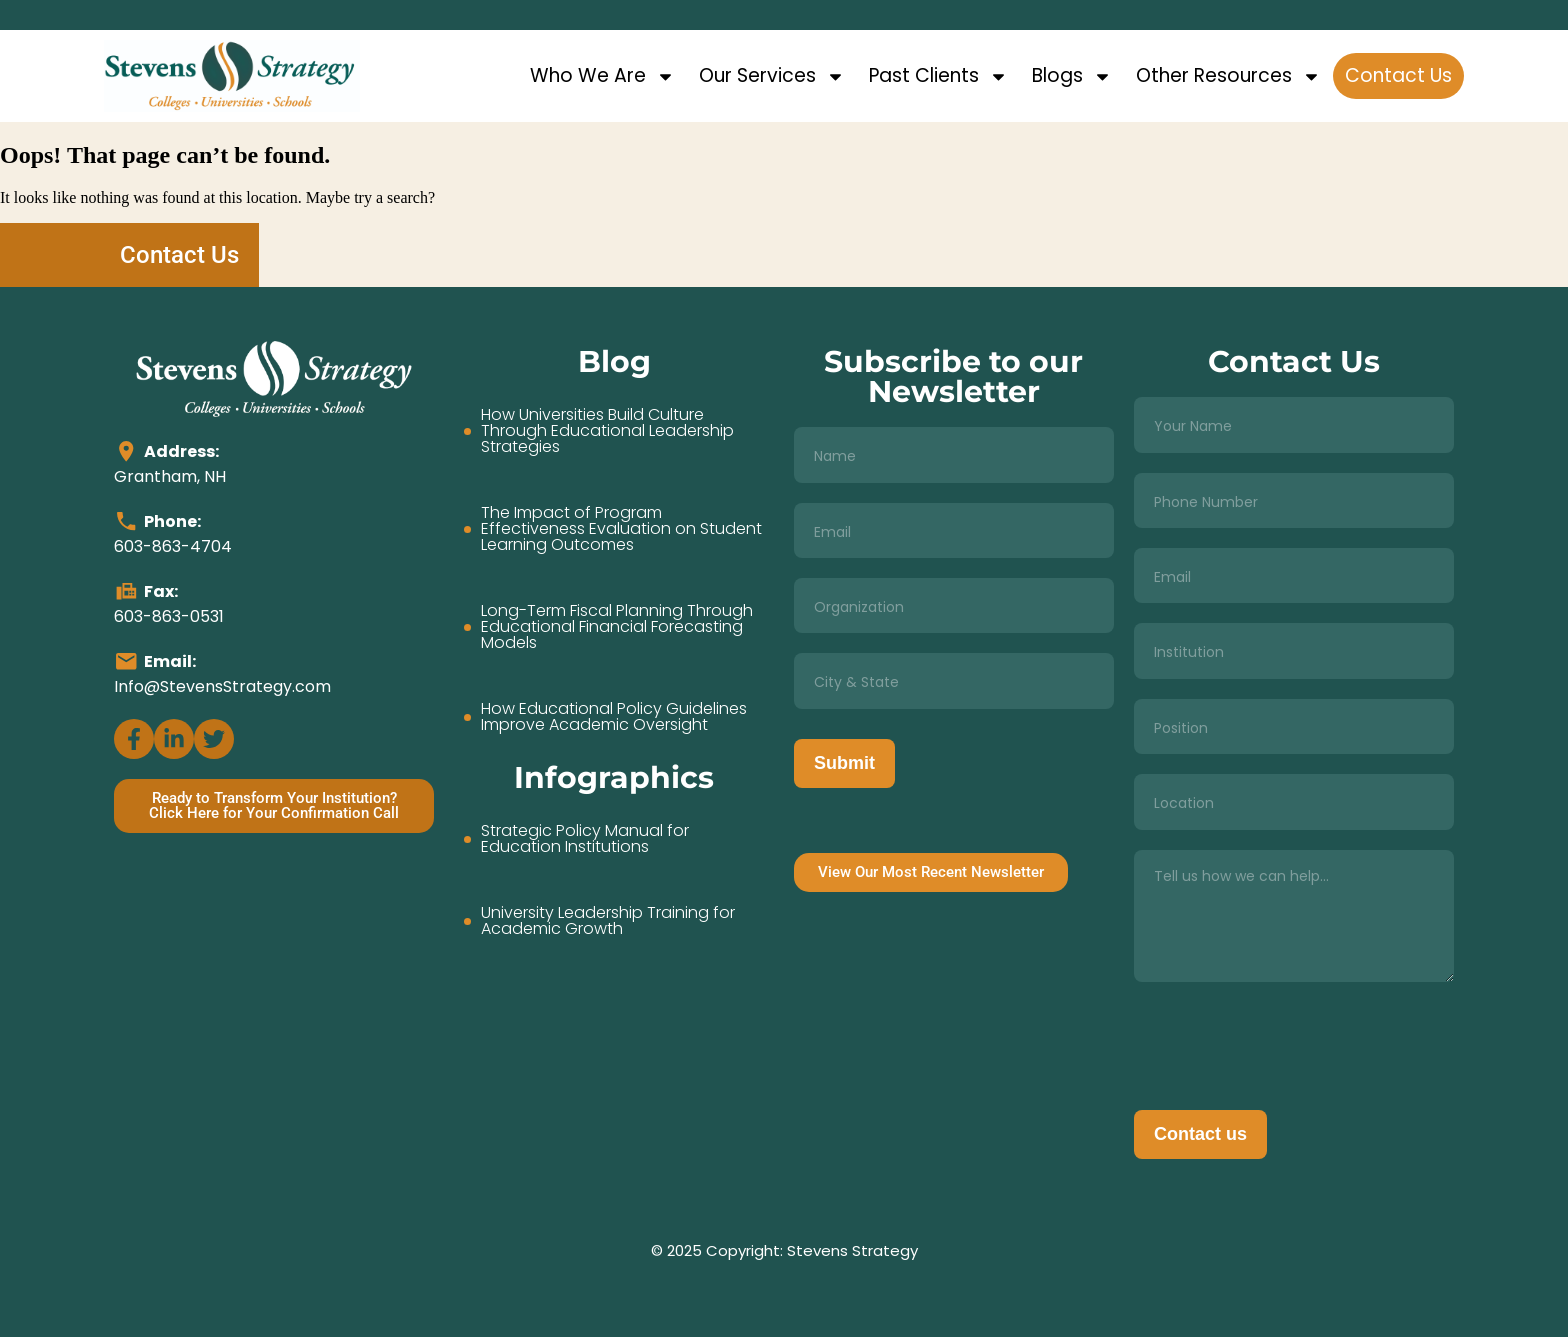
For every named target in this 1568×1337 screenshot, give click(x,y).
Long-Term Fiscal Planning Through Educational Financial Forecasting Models (617, 627)
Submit (844, 763)
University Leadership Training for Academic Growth (608, 921)
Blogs (1072, 76)
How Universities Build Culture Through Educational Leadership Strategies (607, 431)
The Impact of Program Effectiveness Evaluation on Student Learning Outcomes (621, 529)
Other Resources (1228, 76)
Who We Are (602, 76)
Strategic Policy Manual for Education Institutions (585, 839)
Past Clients (938, 76)
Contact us (1200, 1134)
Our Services (772, 76)
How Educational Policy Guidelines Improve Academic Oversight (614, 717)
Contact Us (1398, 75)
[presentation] (1286, 1041)
